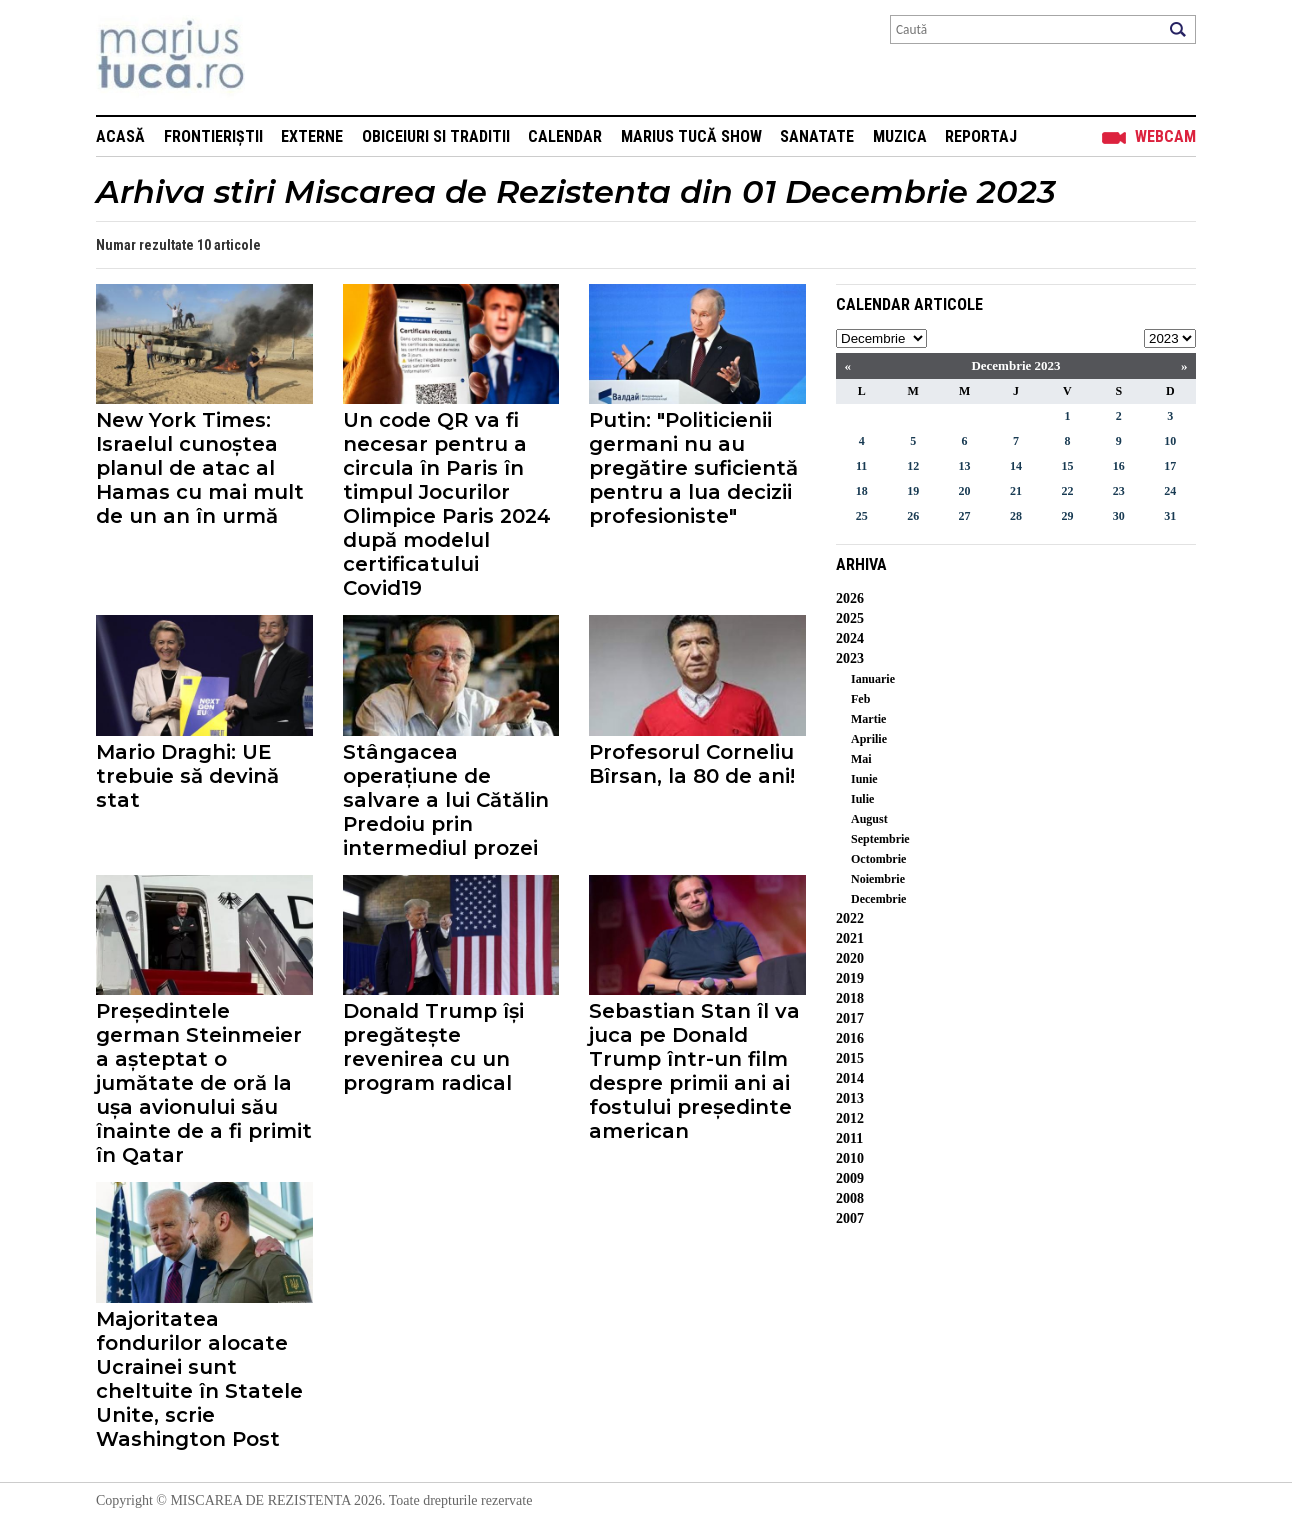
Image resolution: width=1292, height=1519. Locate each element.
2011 (849, 1138)
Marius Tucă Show (691, 136)
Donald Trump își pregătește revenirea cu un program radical (433, 1047)
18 (862, 491)
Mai (861, 759)
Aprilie (869, 739)
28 (1016, 516)
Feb (860, 699)
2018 (850, 998)
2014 (850, 1078)
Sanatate (817, 136)
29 (1067, 516)
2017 (850, 1018)
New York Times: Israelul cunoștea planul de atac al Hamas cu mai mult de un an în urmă (200, 468)
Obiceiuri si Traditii (436, 136)
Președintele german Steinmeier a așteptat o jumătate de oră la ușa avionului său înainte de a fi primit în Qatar (204, 1083)
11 (861, 466)
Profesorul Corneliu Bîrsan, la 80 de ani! (692, 764)
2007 (850, 1218)
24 (1170, 491)
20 (965, 491)
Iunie (864, 779)
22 (1067, 491)
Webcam (1165, 136)
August (869, 819)
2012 (850, 1118)
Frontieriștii (213, 136)
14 (1016, 466)
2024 (850, 638)
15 (1067, 466)
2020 (850, 958)
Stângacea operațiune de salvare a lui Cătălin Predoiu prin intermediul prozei (446, 800)
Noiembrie (878, 879)
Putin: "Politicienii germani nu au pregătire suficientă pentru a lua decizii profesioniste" (693, 468)
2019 (850, 978)
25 (862, 516)
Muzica (900, 136)
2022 (850, 918)
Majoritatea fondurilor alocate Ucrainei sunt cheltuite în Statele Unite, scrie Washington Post (199, 1379)
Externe (312, 136)
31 (1170, 516)
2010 (850, 1158)
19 (913, 491)
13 (965, 466)
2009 (850, 1178)
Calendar (565, 136)
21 (1016, 491)
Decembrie (878, 899)
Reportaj (981, 136)
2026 (850, 598)
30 (1119, 516)
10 (1170, 441)
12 (913, 466)
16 (1119, 466)
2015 (850, 1058)
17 (1170, 466)
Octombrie (878, 859)
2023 (850, 658)
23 (1119, 491)
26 (913, 516)
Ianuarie (873, 679)
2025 (850, 618)
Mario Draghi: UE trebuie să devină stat (187, 776)
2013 (850, 1098)
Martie (868, 719)
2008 (850, 1198)
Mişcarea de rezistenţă (278, 57)
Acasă (120, 136)
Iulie (862, 799)
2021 (850, 938)
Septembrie (880, 839)
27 (965, 516)
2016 (850, 1038)
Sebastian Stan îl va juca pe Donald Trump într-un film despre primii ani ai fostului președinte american (694, 1071)
